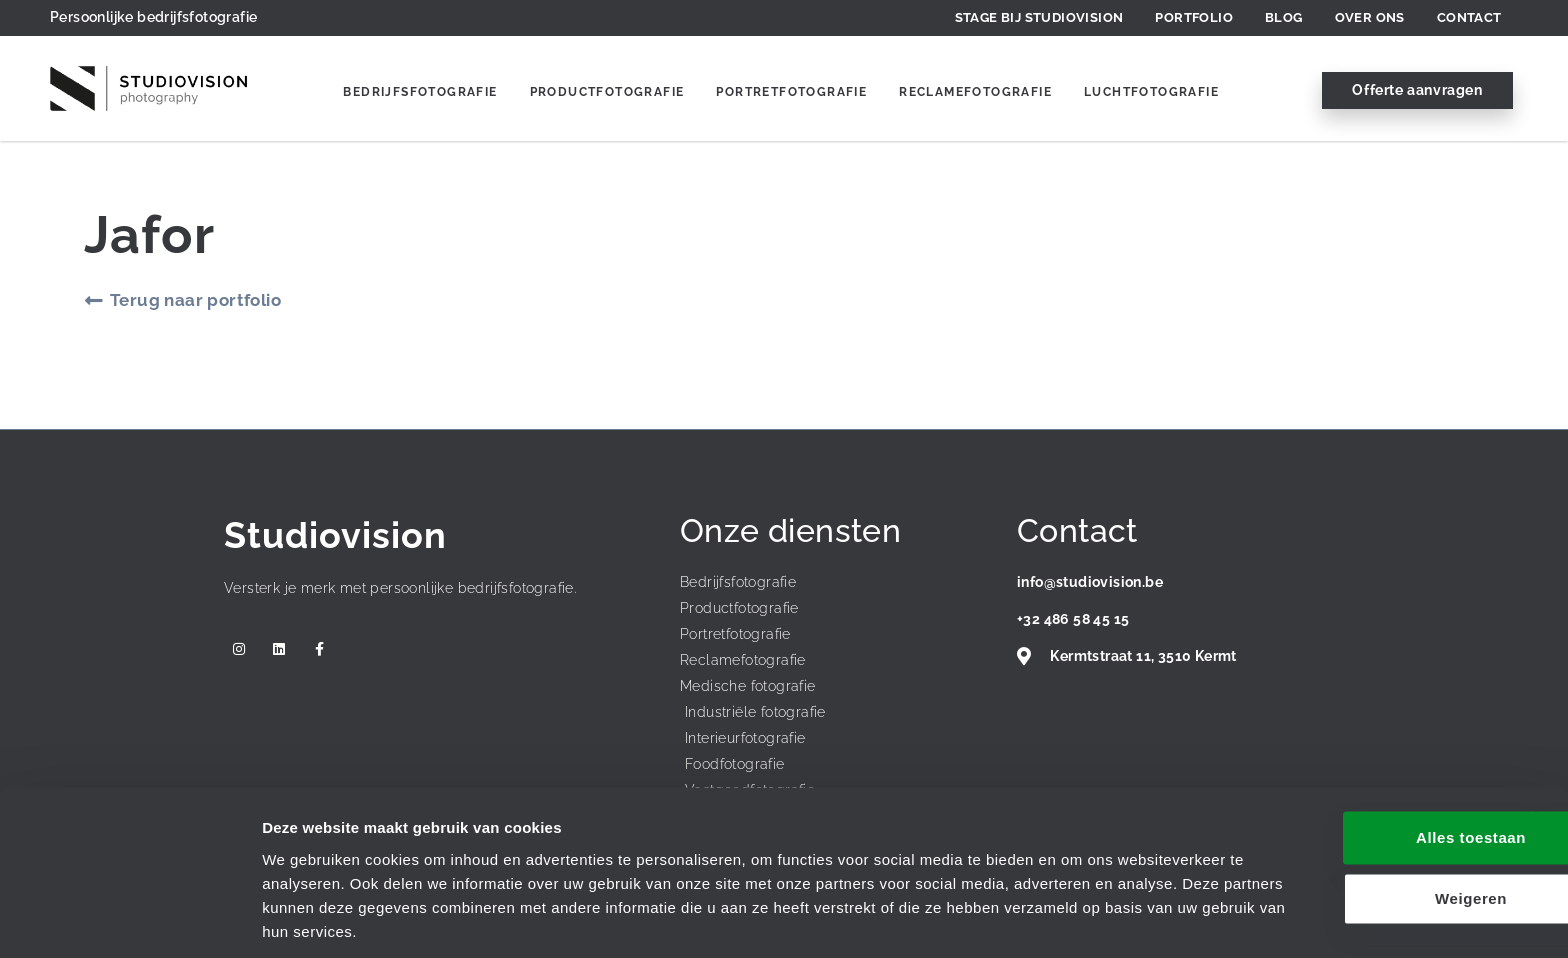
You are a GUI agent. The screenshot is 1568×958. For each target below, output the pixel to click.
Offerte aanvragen (1417, 90)
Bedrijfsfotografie (420, 92)
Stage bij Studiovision (1039, 17)
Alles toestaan (1350, 769)
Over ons (1370, 17)
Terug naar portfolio (195, 300)
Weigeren (1350, 830)
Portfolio (1194, 17)
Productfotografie (607, 92)
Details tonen (309, 918)
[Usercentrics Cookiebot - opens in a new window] (129, 919)
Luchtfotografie (1151, 92)
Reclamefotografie (975, 92)
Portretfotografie (791, 92)
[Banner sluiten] (1537, 750)
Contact (1469, 17)
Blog (1284, 17)
